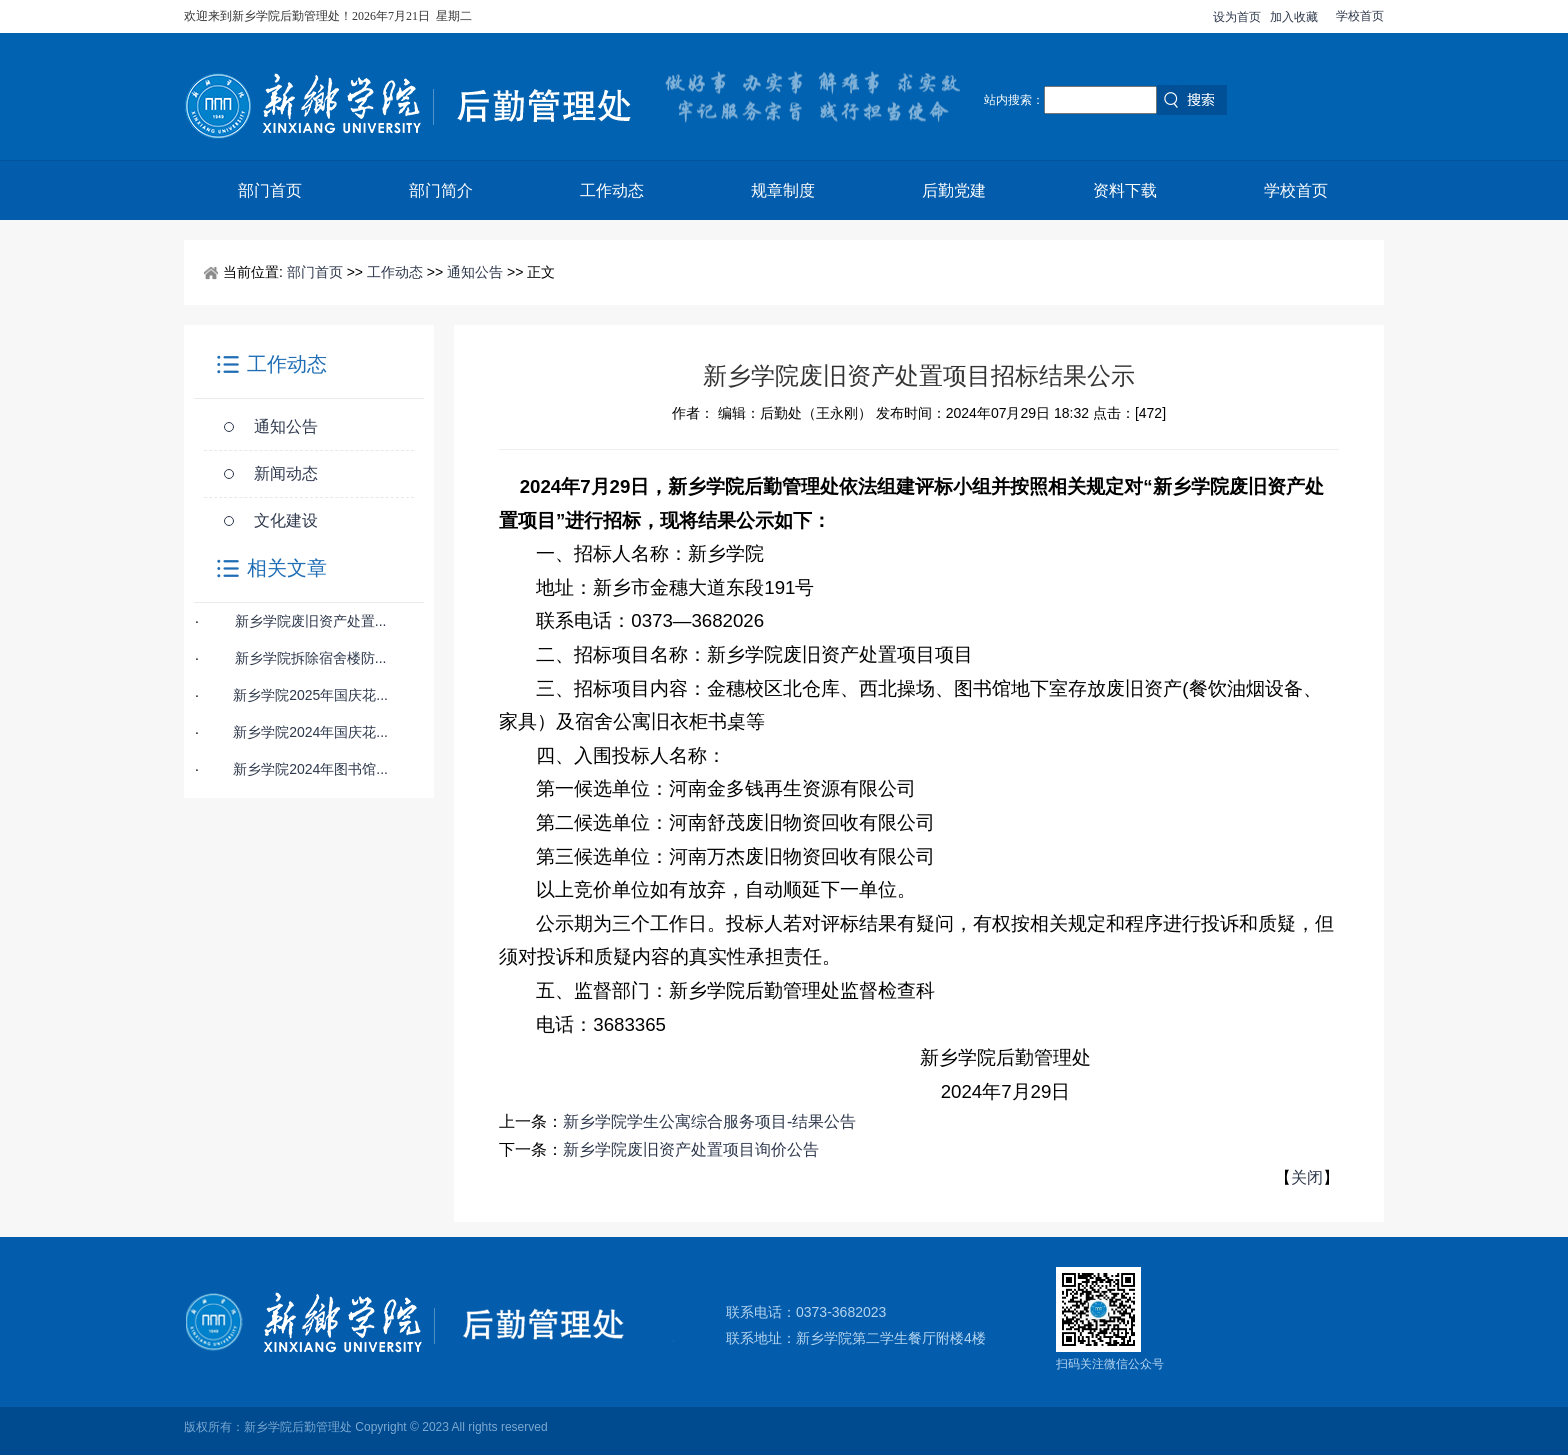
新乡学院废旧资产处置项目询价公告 (691, 1149)
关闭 (1307, 1177)
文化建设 (286, 520)
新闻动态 (286, 473)
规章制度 (783, 190)
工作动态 (612, 190)
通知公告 (475, 272)
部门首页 (270, 190)
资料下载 (1125, 190)
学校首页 (1360, 16)
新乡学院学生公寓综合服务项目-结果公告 (709, 1121)
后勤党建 (954, 190)
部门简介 (441, 190)
